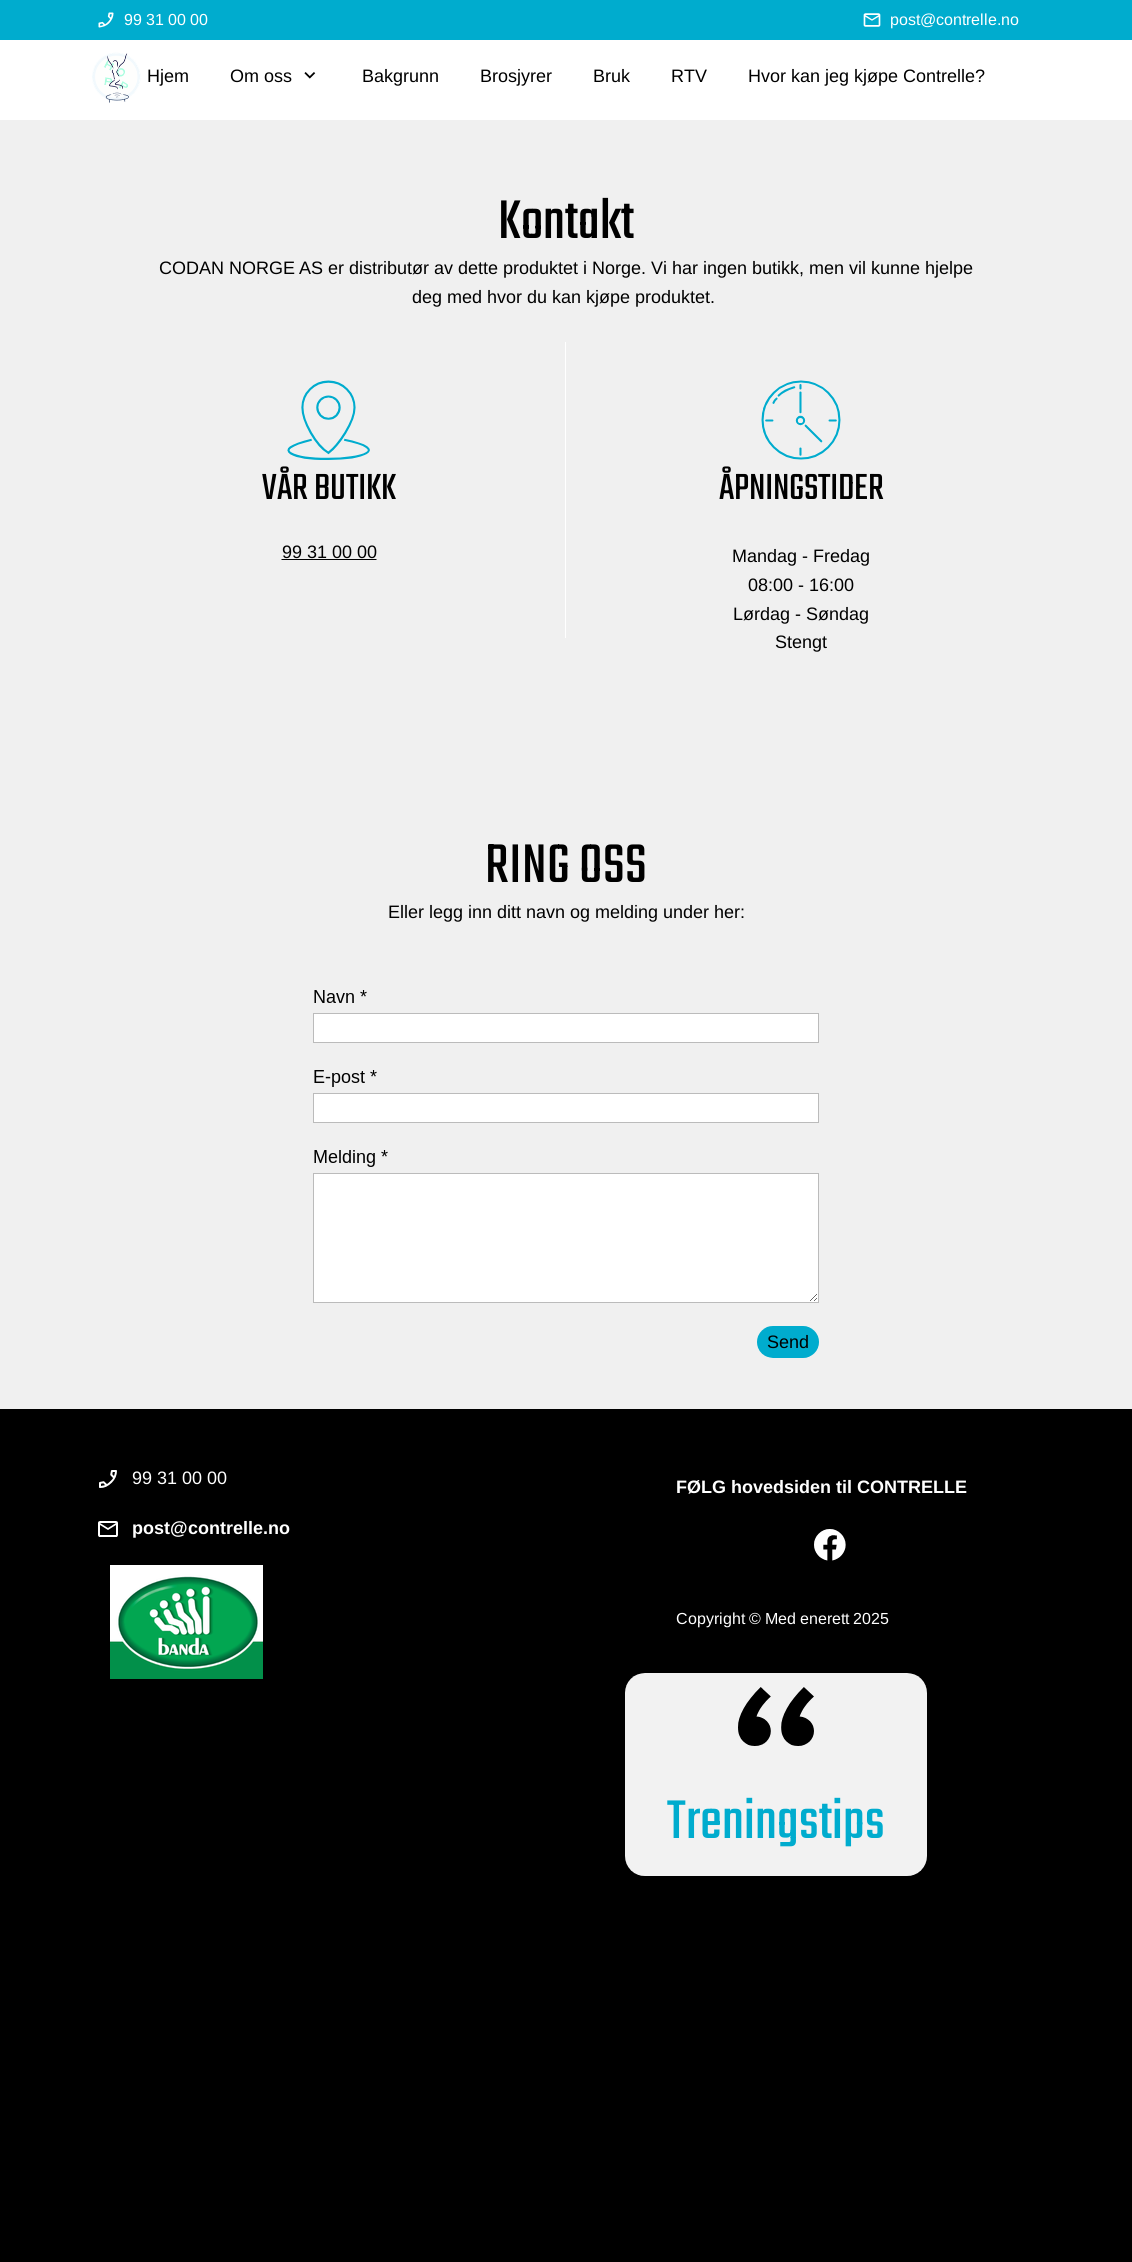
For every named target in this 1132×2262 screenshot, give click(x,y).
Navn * (340, 997)
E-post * (345, 1077)
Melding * (350, 1157)
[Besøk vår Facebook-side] (830, 1545)
